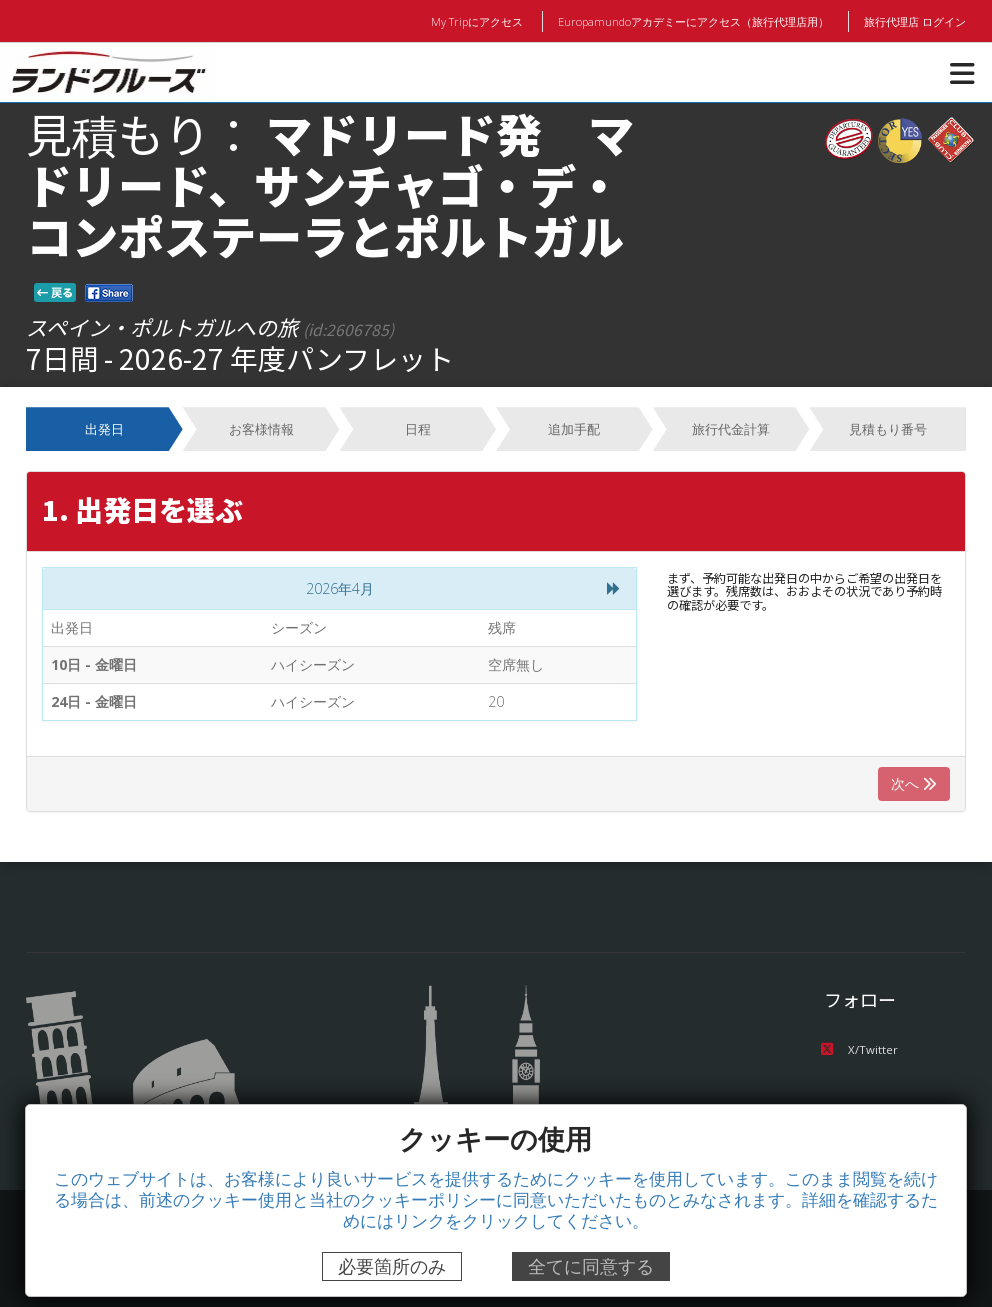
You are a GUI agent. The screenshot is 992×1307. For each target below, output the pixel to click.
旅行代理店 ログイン (915, 21)
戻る (55, 292)
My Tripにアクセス (481, 21)
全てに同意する (591, 1266)
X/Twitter (859, 1050)
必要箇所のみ (392, 1266)
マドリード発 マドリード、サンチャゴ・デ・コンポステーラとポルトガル (330, 183)
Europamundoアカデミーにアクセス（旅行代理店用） (695, 21)
